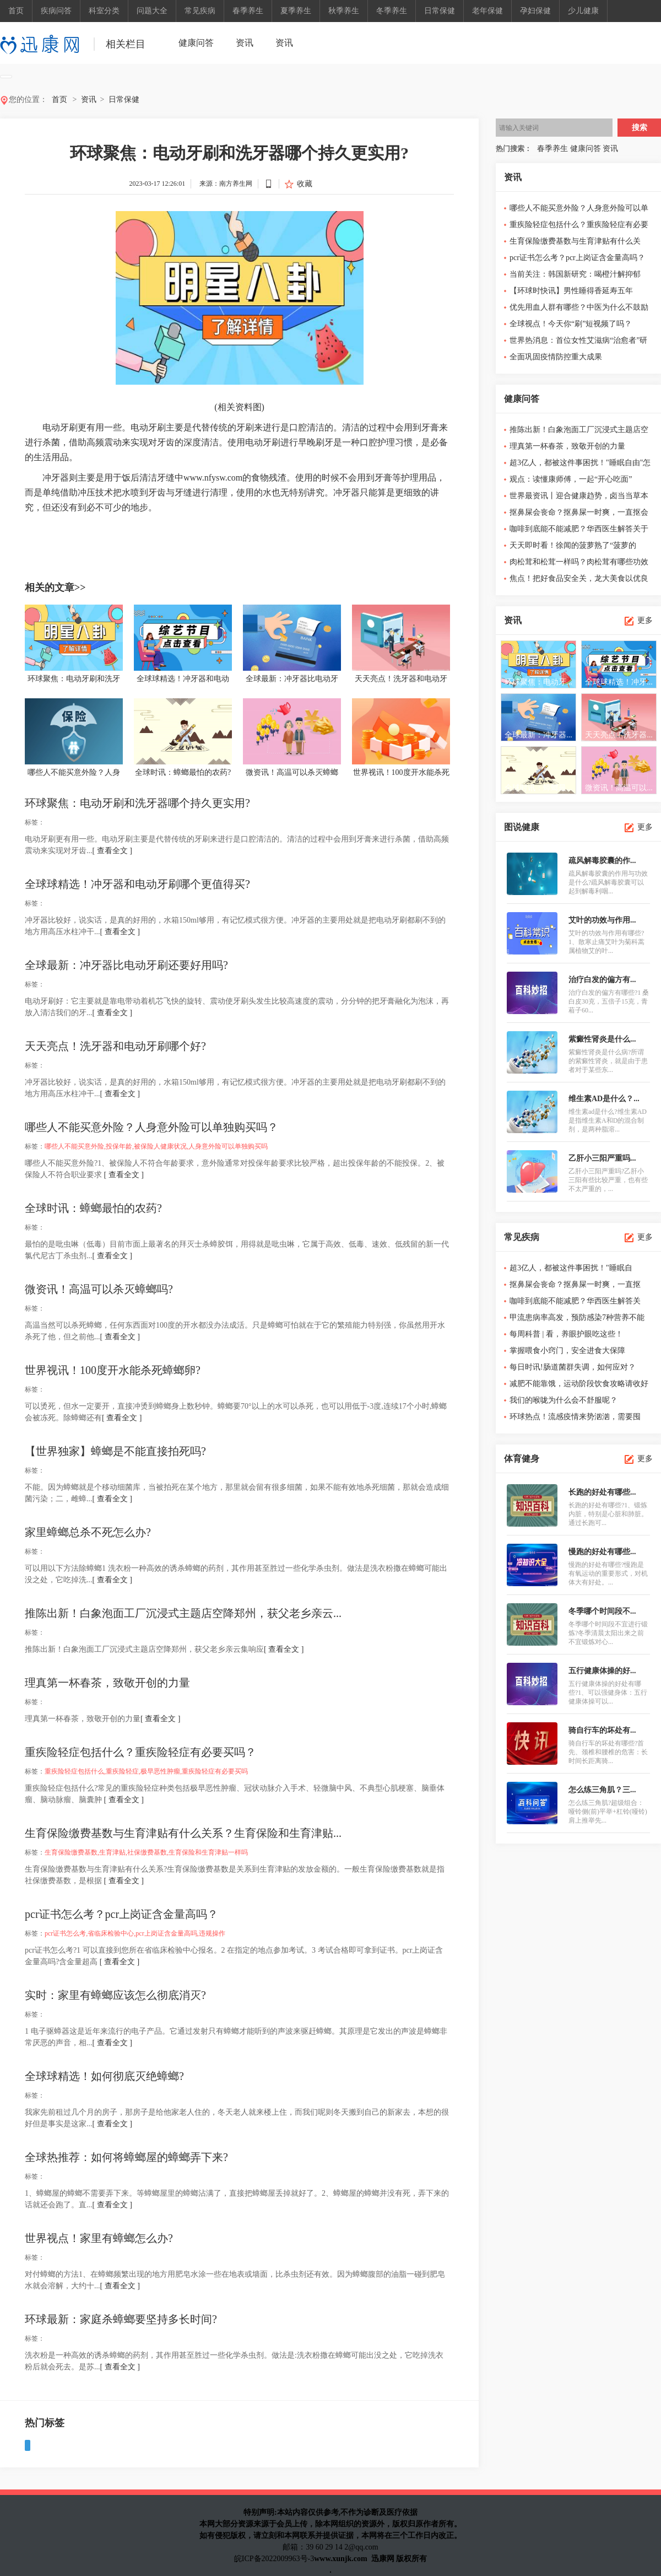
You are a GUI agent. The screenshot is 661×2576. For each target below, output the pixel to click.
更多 (645, 620)
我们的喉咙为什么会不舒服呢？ (563, 1400)
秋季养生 (343, 11)
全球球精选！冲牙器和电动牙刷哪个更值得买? (137, 884)
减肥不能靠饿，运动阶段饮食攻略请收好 (579, 1383)
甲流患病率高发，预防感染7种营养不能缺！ (577, 1319)
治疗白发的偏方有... (602, 980)
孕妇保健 (535, 11)
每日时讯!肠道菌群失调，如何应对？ (573, 1367)
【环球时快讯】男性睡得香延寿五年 (571, 291)
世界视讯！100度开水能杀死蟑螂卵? (113, 1370)
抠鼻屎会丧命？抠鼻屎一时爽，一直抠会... (575, 1286)
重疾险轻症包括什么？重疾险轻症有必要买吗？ (140, 1752)
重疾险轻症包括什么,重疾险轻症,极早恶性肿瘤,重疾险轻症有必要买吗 (146, 1771)
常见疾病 (200, 11)
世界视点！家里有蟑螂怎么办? (99, 2238)
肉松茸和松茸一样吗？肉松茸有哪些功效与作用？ (579, 564)
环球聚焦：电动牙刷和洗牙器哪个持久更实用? (137, 803)
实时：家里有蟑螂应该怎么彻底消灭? (115, 1995)
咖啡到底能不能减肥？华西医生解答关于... (575, 1303)
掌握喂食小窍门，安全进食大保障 (567, 1350)
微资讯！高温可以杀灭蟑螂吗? (99, 1289)
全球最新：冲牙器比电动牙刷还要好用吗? (126, 965)
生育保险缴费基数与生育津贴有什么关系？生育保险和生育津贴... (183, 1833)
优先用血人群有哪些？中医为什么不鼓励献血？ (579, 309)
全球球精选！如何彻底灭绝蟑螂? (104, 2076)
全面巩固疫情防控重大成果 (556, 357)
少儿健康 (583, 11)
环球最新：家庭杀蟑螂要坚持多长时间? (121, 2319)
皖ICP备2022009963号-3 (274, 2559)
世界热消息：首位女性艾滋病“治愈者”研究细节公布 (578, 342)
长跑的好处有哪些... (602, 1492)
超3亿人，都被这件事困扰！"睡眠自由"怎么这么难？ (580, 465)
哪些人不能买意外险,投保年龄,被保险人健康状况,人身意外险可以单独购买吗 (156, 1146)
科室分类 (104, 11)
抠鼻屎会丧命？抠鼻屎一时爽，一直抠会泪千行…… (579, 514)
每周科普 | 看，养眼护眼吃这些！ (566, 1334)
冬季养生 (391, 11)
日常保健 (439, 11)
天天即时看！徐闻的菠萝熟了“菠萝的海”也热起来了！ (573, 547)
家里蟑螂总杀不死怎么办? (88, 1532)
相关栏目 (125, 44)
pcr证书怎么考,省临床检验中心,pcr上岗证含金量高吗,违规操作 (135, 1933)
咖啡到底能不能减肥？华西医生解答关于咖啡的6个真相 (579, 531)
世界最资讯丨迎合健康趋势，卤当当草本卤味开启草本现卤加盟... (579, 498)
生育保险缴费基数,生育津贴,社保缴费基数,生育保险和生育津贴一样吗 (146, 1852)
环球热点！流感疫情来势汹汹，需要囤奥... (575, 1419)
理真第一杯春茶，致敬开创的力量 (107, 1683)
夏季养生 (295, 11)
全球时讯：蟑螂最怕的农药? (93, 1208)
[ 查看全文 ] (112, 851)
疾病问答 (56, 11)
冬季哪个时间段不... (602, 1611)
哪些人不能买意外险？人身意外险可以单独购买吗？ (151, 1127)
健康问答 (196, 42)
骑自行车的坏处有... (602, 1730)
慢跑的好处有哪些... (602, 1552)
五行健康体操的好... (602, 1671)
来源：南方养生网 (225, 183)
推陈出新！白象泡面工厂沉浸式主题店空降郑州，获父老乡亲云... (183, 1613)
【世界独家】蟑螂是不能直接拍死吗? (115, 1451)
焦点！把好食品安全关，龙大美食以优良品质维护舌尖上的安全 (579, 580)
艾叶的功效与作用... (602, 920)
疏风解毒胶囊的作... (602, 860)
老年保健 (487, 11)
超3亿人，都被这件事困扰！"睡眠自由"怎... (571, 1270)
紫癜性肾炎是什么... (602, 1039)
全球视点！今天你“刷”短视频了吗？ (571, 324)
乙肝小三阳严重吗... (602, 1158)
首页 (16, 11)
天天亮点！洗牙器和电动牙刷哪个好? (115, 1046)
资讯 (244, 42)
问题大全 (152, 11)
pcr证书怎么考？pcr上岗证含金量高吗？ (121, 1914)
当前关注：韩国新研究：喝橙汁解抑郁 (575, 274)
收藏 (304, 184)
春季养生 (247, 11)
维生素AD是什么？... (604, 1099)
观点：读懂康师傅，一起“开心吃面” (571, 479)
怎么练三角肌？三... (602, 1790)
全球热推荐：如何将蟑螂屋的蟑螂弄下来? (126, 2157)
